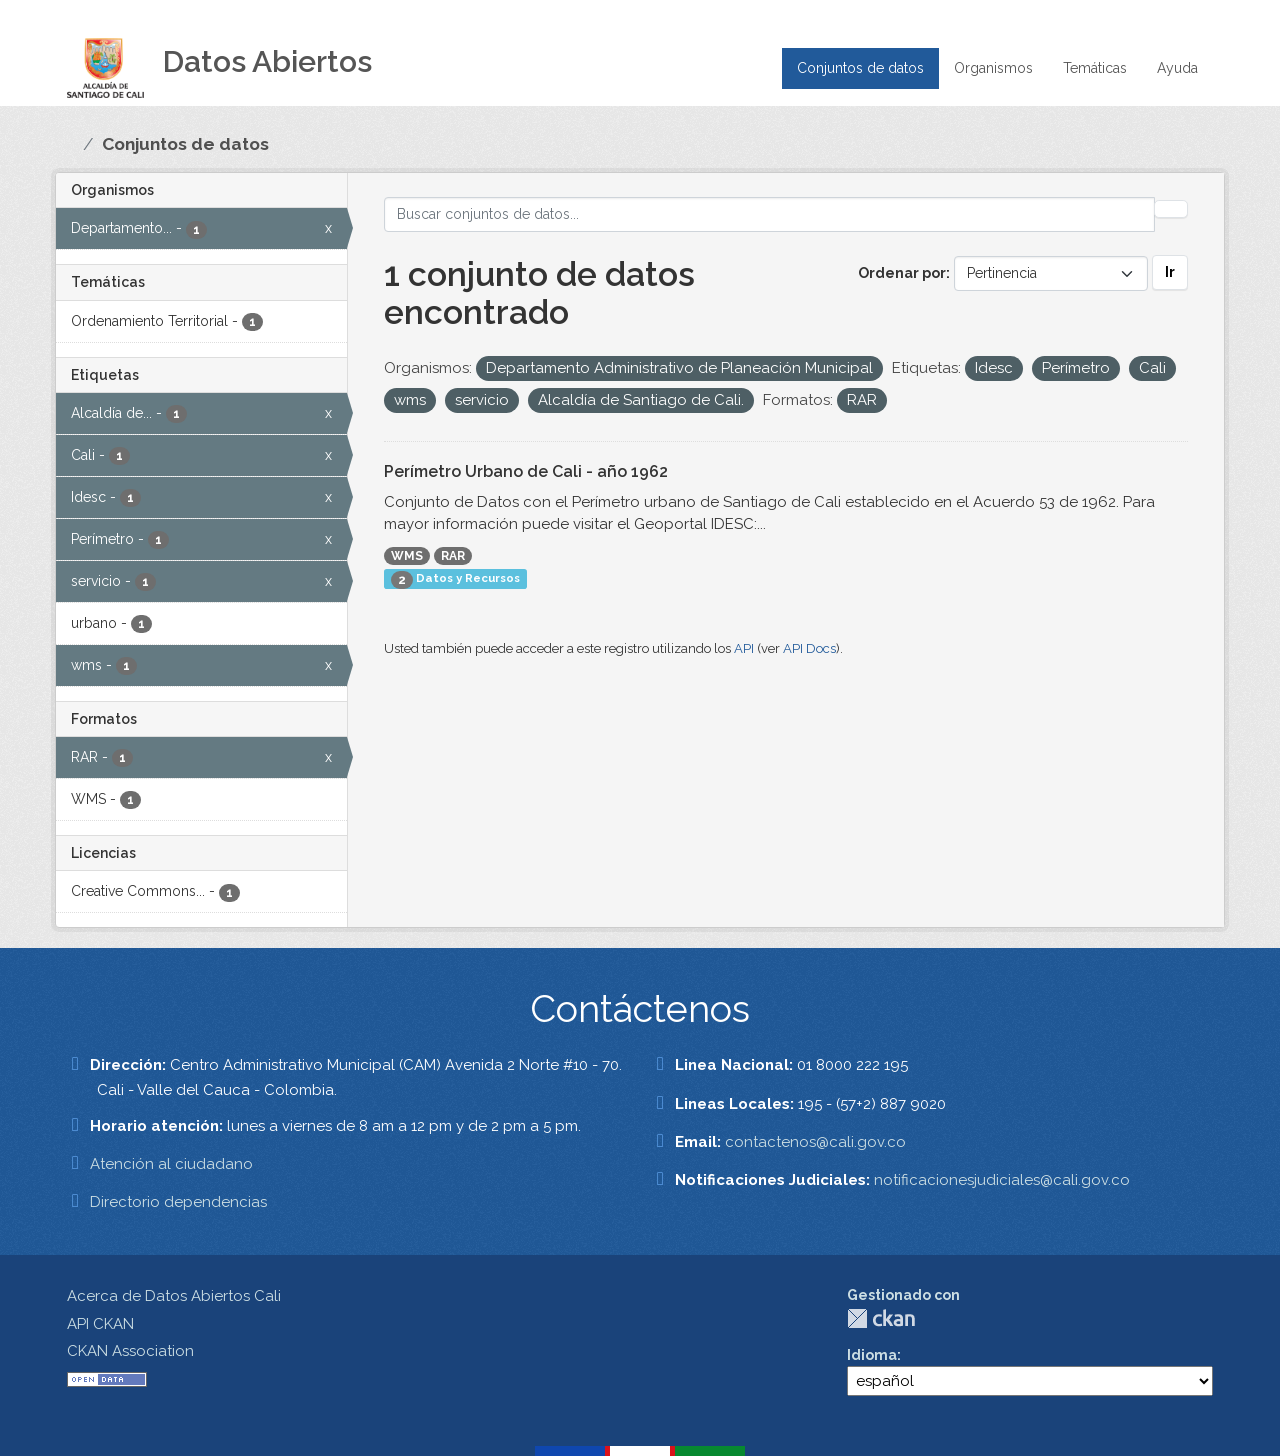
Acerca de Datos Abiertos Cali (174, 1296)
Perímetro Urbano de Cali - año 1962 (526, 471)
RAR (453, 556)
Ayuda (1177, 68)
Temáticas (1095, 68)
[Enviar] (1171, 209)
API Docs (809, 648)
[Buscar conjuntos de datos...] (769, 214)
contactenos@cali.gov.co (815, 1142)
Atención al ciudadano (171, 1164)
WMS (407, 556)
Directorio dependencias (178, 1202)
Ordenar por (902, 273)
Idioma (872, 1355)
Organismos (993, 68)
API (744, 648)
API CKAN (100, 1324)
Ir (1170, 272)
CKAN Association (130, 1351)
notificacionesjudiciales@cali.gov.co (1002, 1180)
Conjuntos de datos (860, 68)
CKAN (881, 1318)
